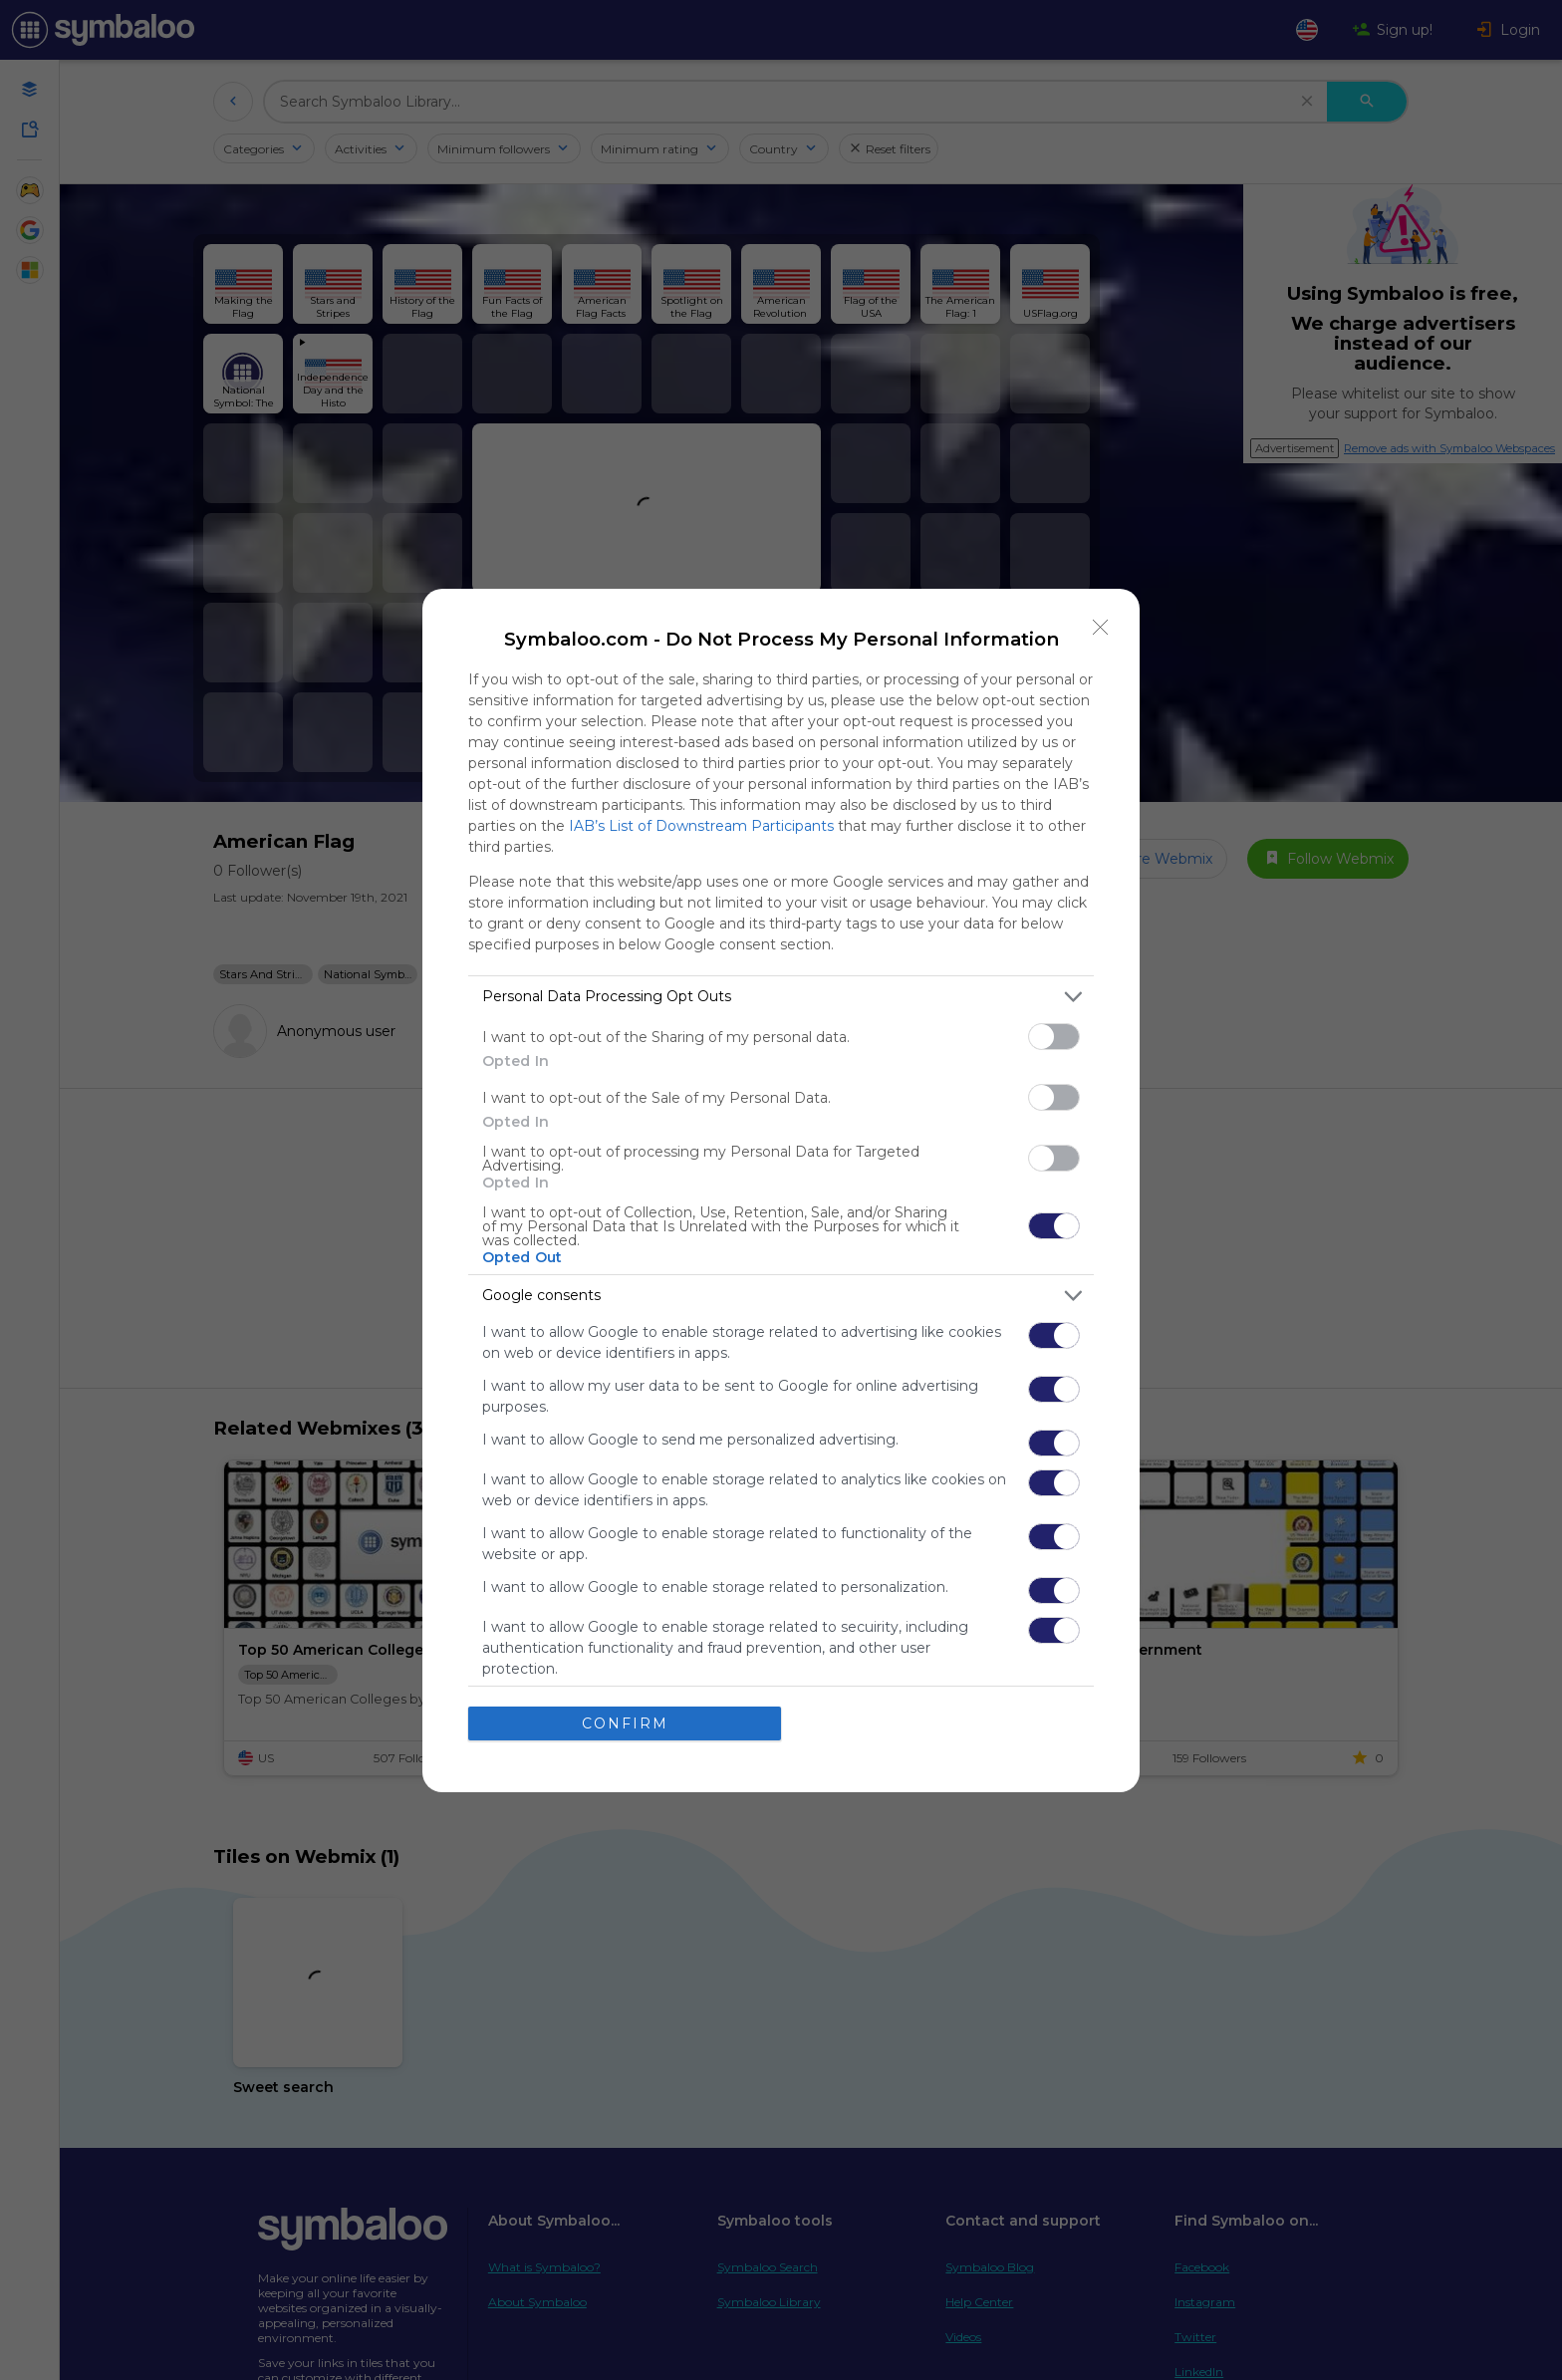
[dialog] (781, 1190)
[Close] (1101, 628)
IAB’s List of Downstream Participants (701, 826)
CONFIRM (625, 1723)
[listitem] (781, 996)
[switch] (1054, 1036)
